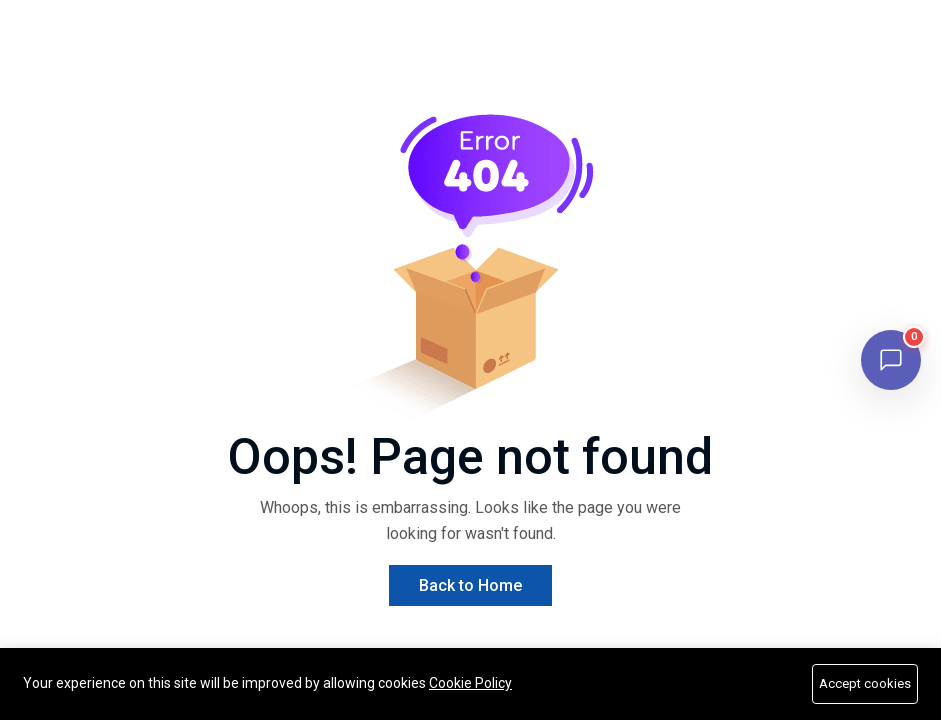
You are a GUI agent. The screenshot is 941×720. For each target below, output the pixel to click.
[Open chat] (891, 360)
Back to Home (470, 585)
